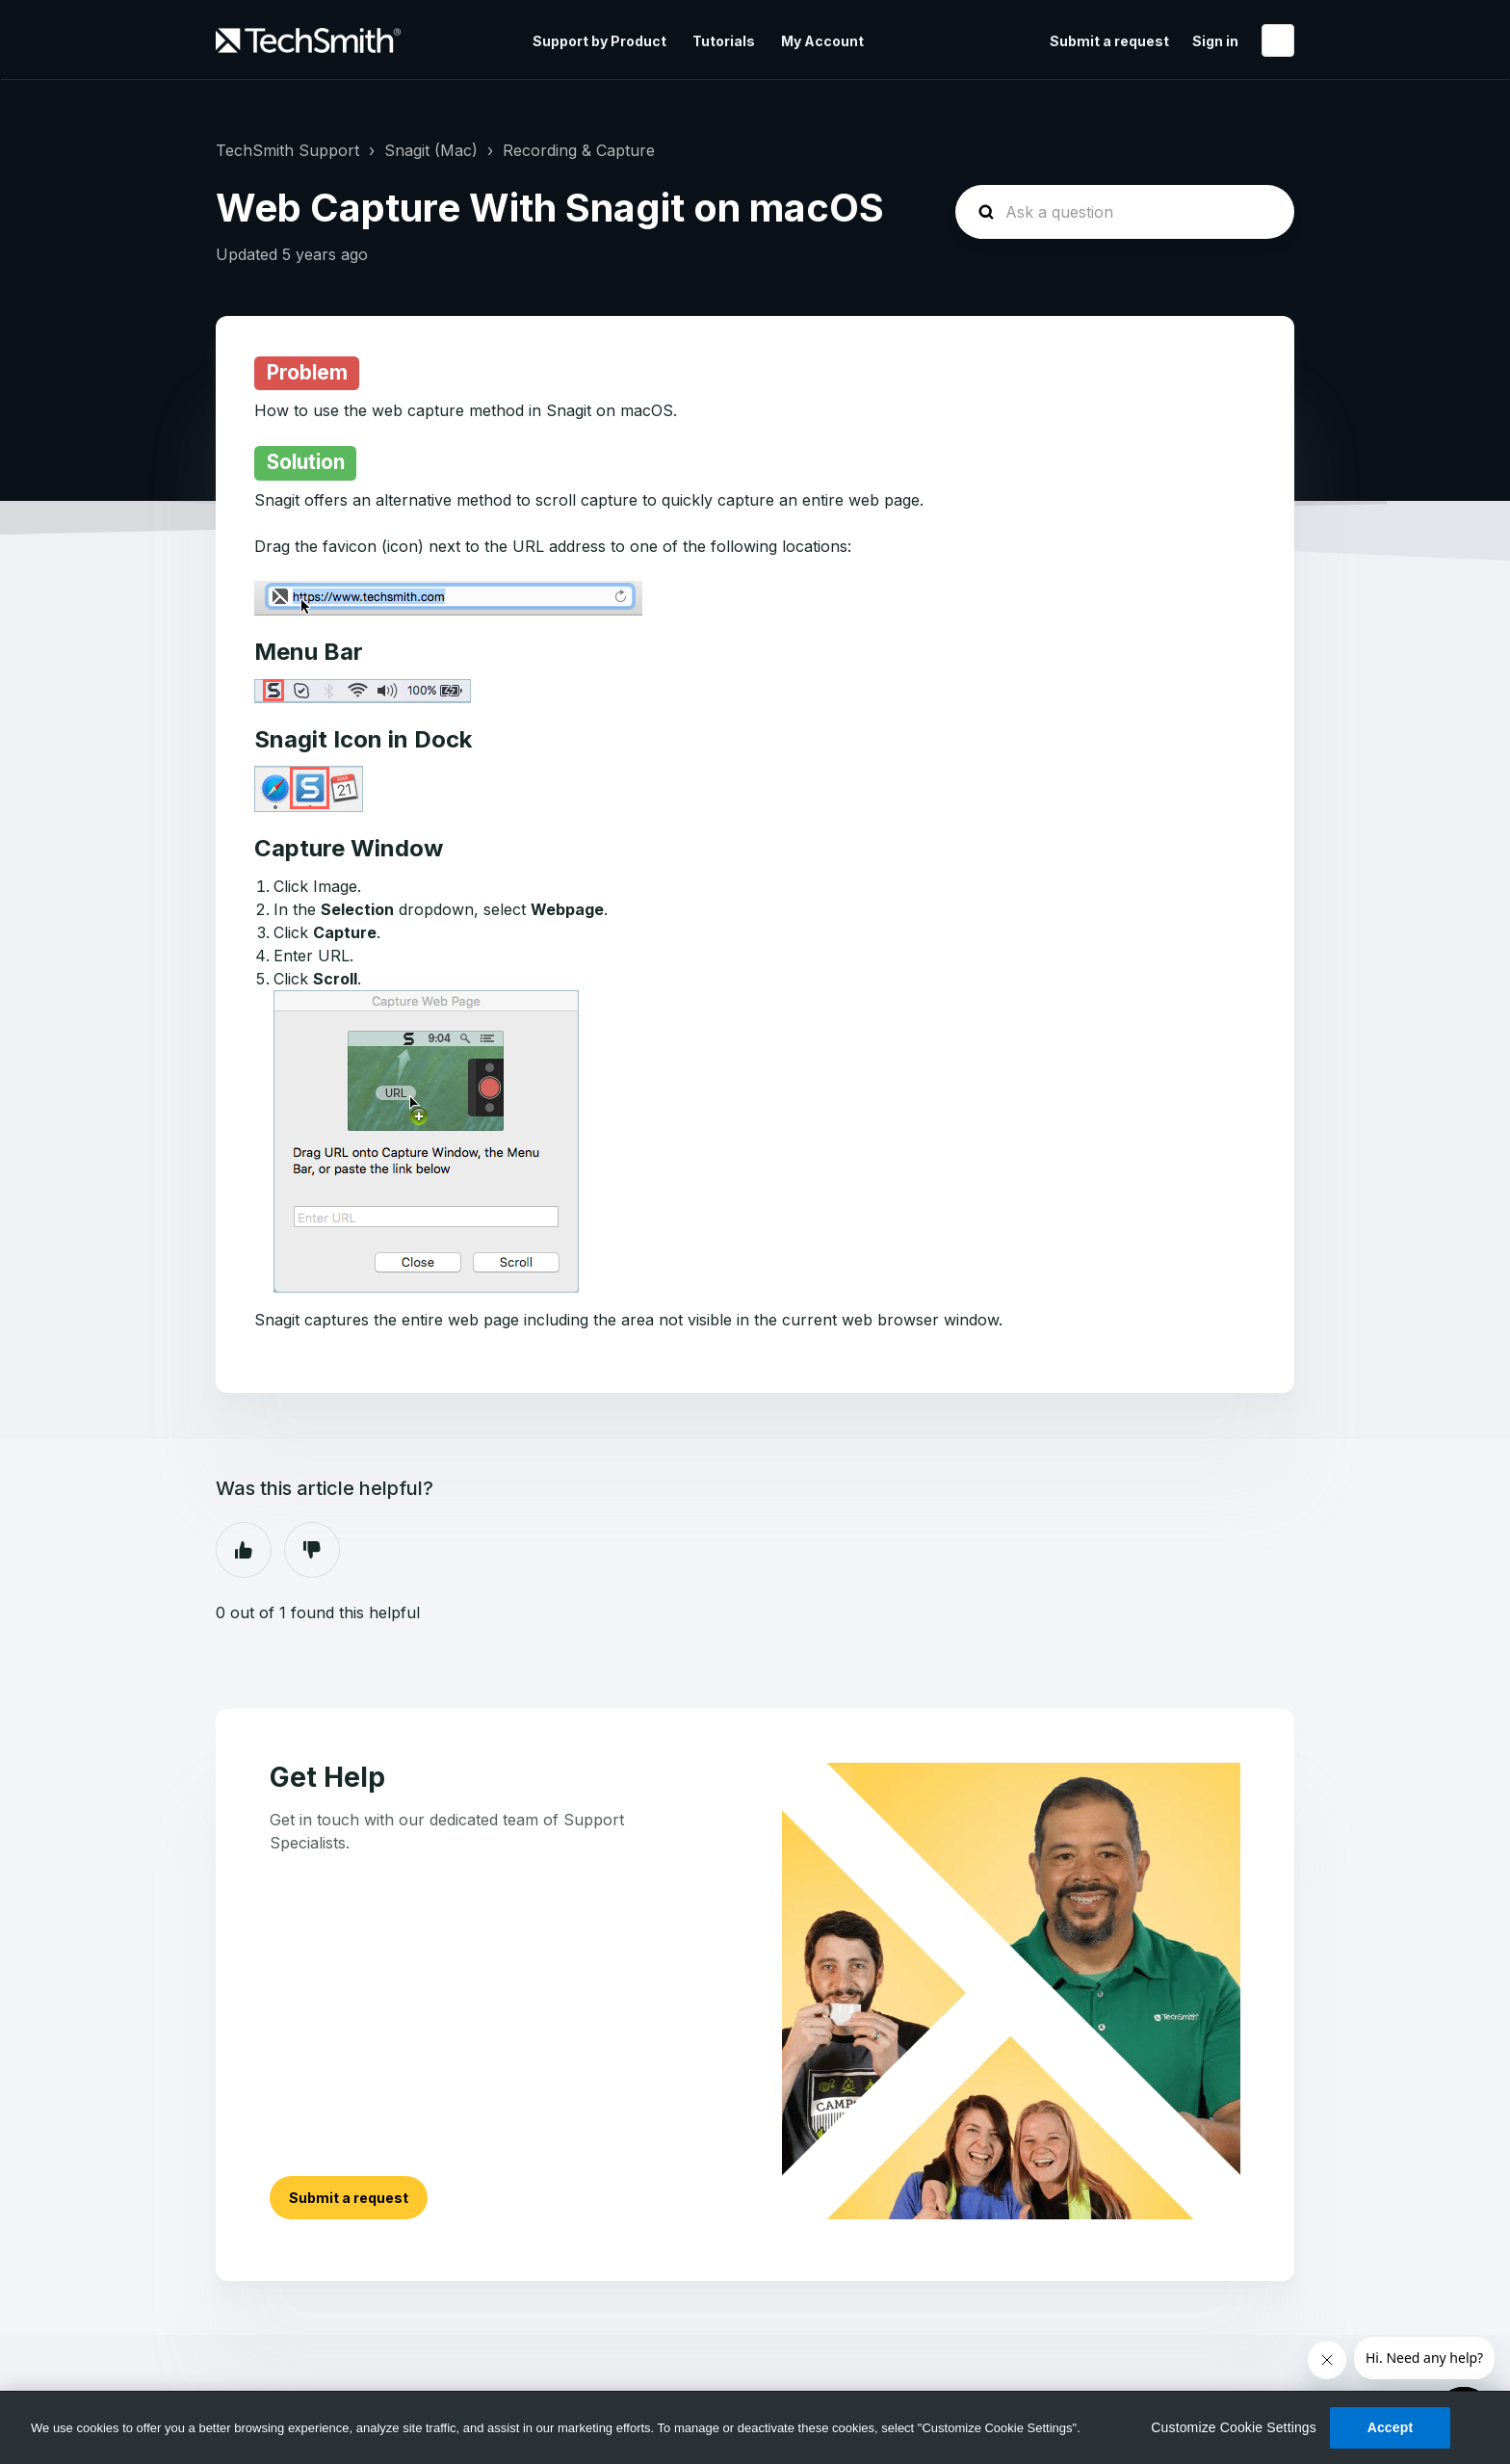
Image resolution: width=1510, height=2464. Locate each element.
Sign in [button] (1215, 41)
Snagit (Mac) (431, 150)
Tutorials (723, 41)
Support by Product (599, 41)
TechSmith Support (287, 150)
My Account (822, 41)
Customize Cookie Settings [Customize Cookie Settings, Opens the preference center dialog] (1233, 2427)
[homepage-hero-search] (1124, 212)
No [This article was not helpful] (312, 1550)
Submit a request (1109, 41)
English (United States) (1278, 40)
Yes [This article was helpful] (244, 1550)
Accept (1390, 2427)
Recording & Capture (579, 150)
